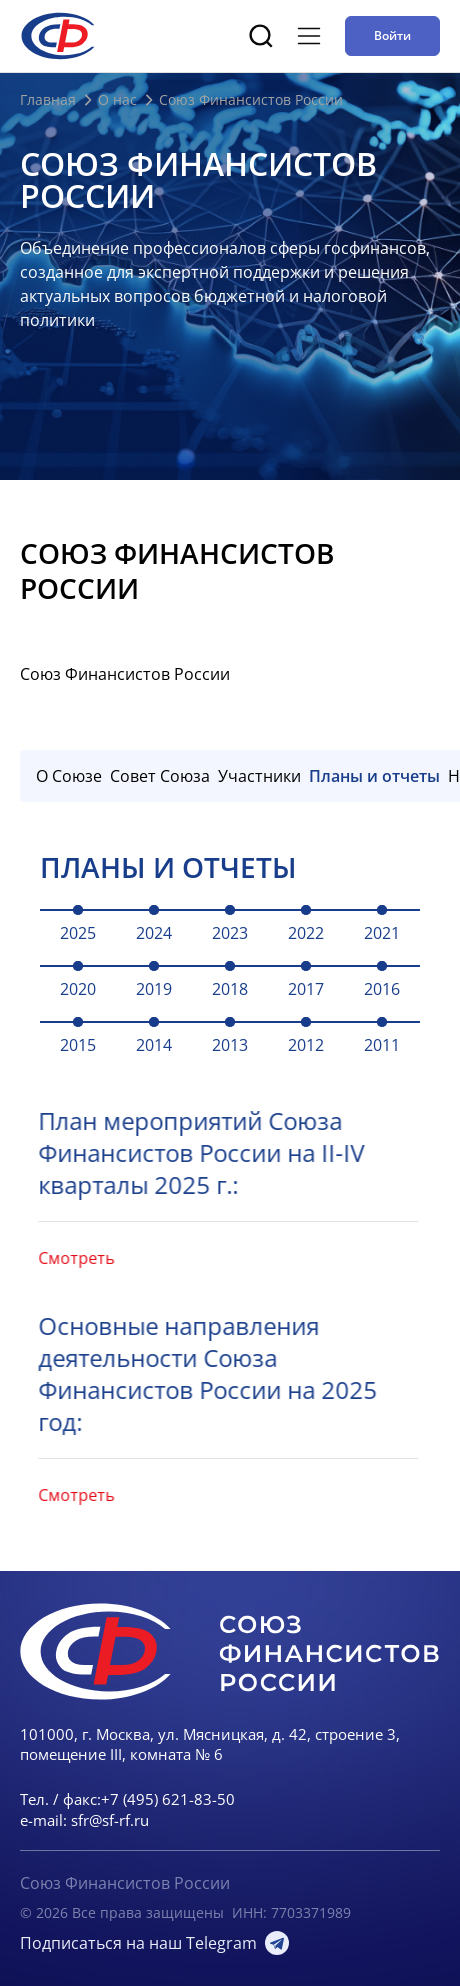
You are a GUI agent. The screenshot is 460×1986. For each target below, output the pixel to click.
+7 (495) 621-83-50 (168, 1799)
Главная (48, 99)
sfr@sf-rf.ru (110, 1820)
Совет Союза (160, 776)
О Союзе (69, 776)
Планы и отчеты (374, 776)
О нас (117, 99)
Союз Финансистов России (125, 1883)
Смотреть (45, 1258)
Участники (259, 776)
